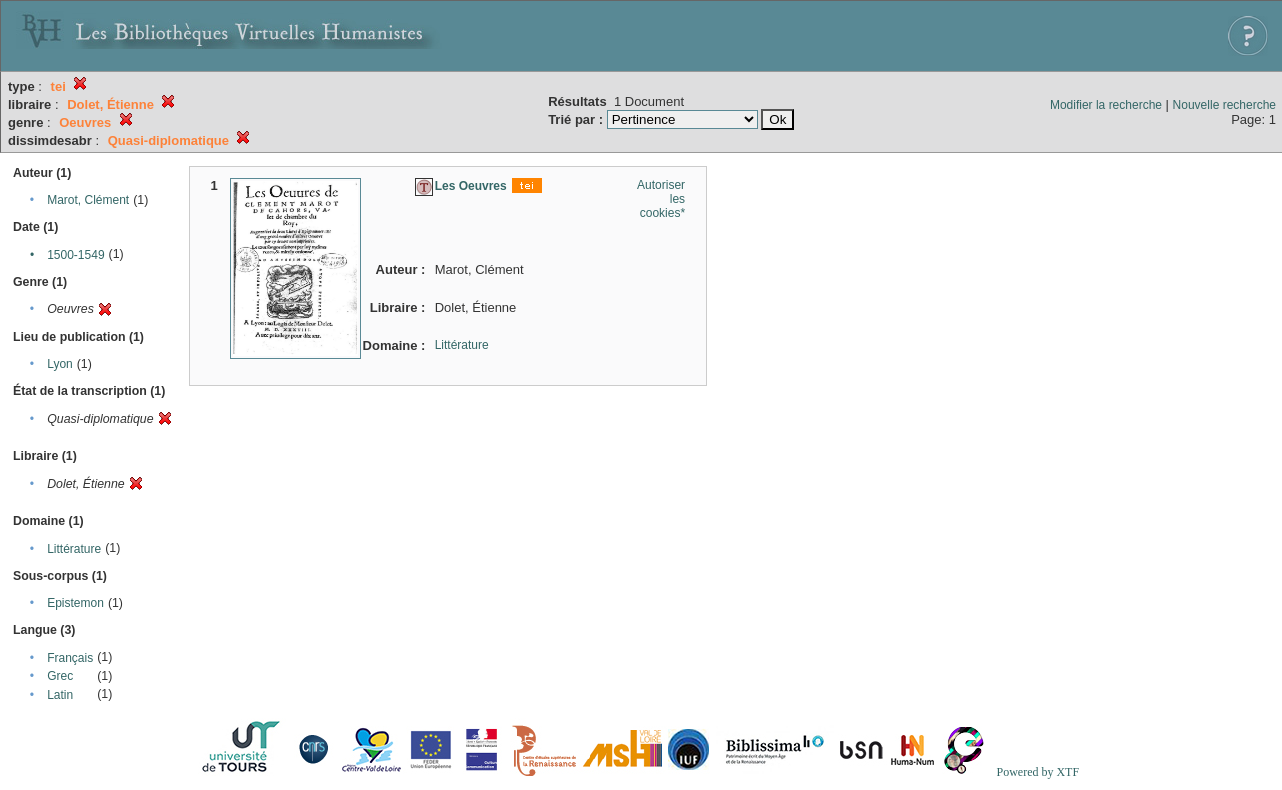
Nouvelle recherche (1224, 105)
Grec (60, 676)
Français (70, 658)
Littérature (74, 549)
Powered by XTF (1037, 772)
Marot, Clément (88, 200)
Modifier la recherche (1106, 105)
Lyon (60, 364)
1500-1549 (75, 255)
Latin (60, 695)
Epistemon (75, 603)
